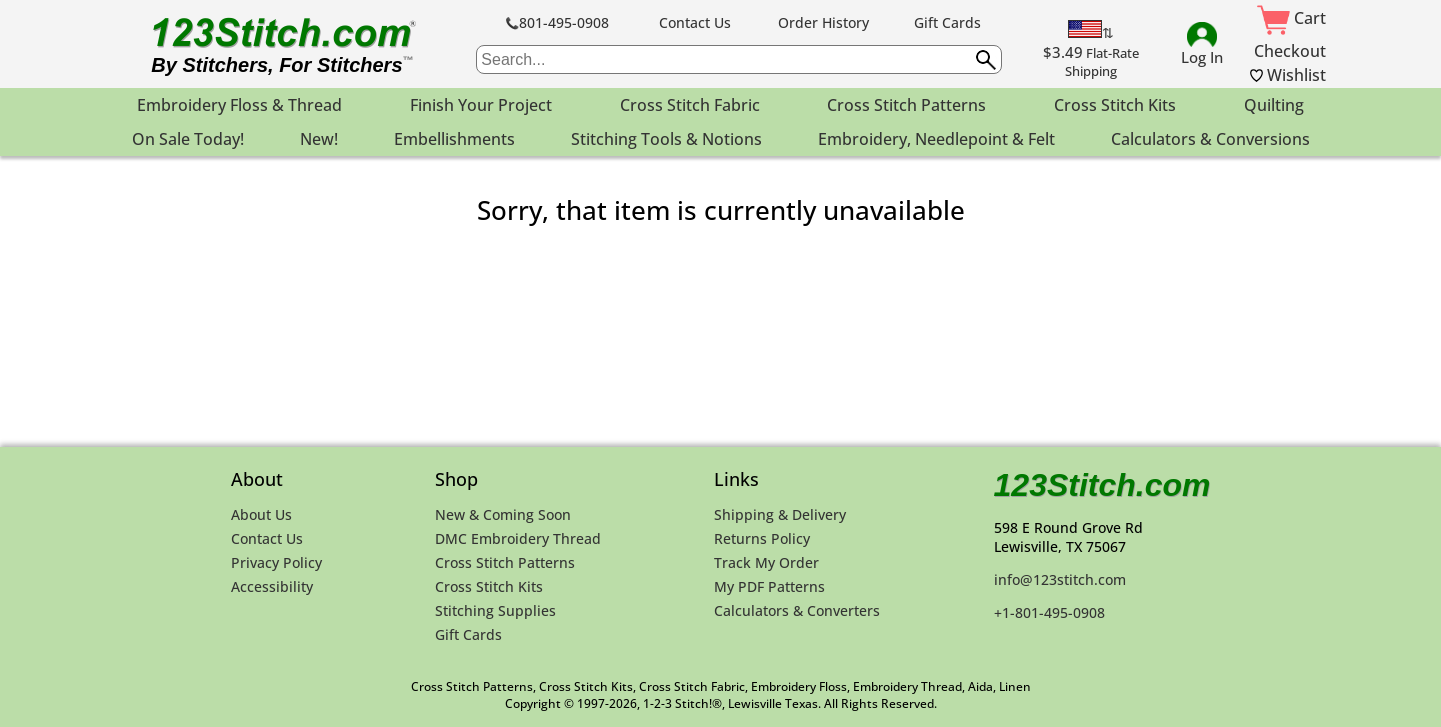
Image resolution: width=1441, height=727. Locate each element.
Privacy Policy (276, 562)
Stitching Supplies (495, 610)
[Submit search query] (986, 60)
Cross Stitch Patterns (505, 562)
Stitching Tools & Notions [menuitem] (666, 139)
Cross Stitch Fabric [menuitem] (690, 105)
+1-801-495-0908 (1049, 612)
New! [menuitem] (319, 139)
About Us (261, 514)
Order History (823, 22)
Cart (1291, 18)
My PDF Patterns (769, 586)
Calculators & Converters (797, 610)
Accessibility (272, 586)
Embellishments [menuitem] (454, 139)
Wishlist (1288, 75)
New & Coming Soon (503, 514)
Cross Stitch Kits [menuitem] (1115, 105)
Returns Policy (762, 538)
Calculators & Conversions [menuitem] (1210, 139)
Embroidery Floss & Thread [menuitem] (239, 105)
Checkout (1290, 51)
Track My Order (766, 562)
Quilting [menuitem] (1274, 105)
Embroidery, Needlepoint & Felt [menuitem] (936, 139)
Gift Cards (947, 22)
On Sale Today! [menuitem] (188, 139)
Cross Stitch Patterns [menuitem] (906, 105)
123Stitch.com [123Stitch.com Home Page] (1102, 485)
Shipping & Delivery (780, 514)
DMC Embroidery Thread (518, 538)
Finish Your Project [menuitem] (481, 105)
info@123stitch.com (1060, 579)
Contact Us (695, 22)
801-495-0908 (557, 22)
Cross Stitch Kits (489, 586)
